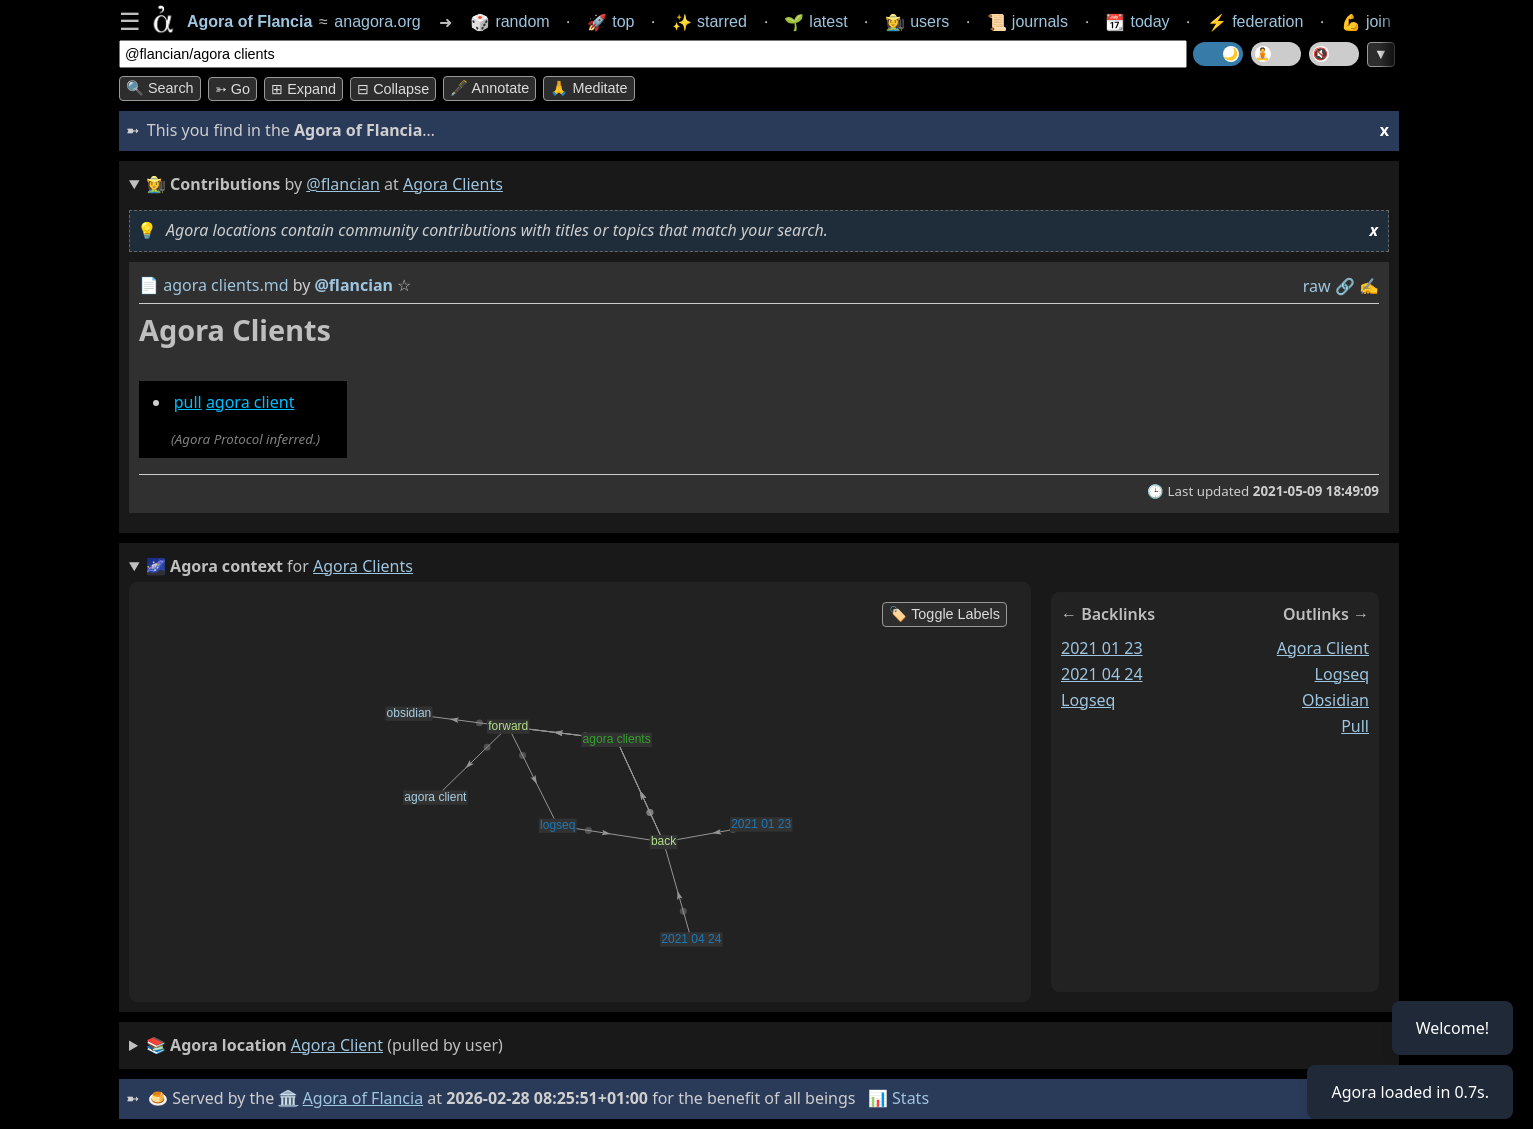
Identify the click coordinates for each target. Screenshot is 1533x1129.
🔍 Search (160, 88)
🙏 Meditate (588, 88)
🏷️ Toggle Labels (944, 614)
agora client (250, 402)
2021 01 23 (1102, 648)
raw (1317, 286)
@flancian (343, 184)
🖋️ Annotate (489, 88)
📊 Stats (898, 1098)
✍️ (1369, 286)
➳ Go (232, 89)
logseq (1088, 700)
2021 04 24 (1102, 674)
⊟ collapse (393, 89)
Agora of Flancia (363, 1098)
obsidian (1335, 700)
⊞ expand (303, 89)
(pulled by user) (324, 1046)
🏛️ (288, 1098)
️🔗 (1345, 286)
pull (188, 402)
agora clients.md (225, 285)
